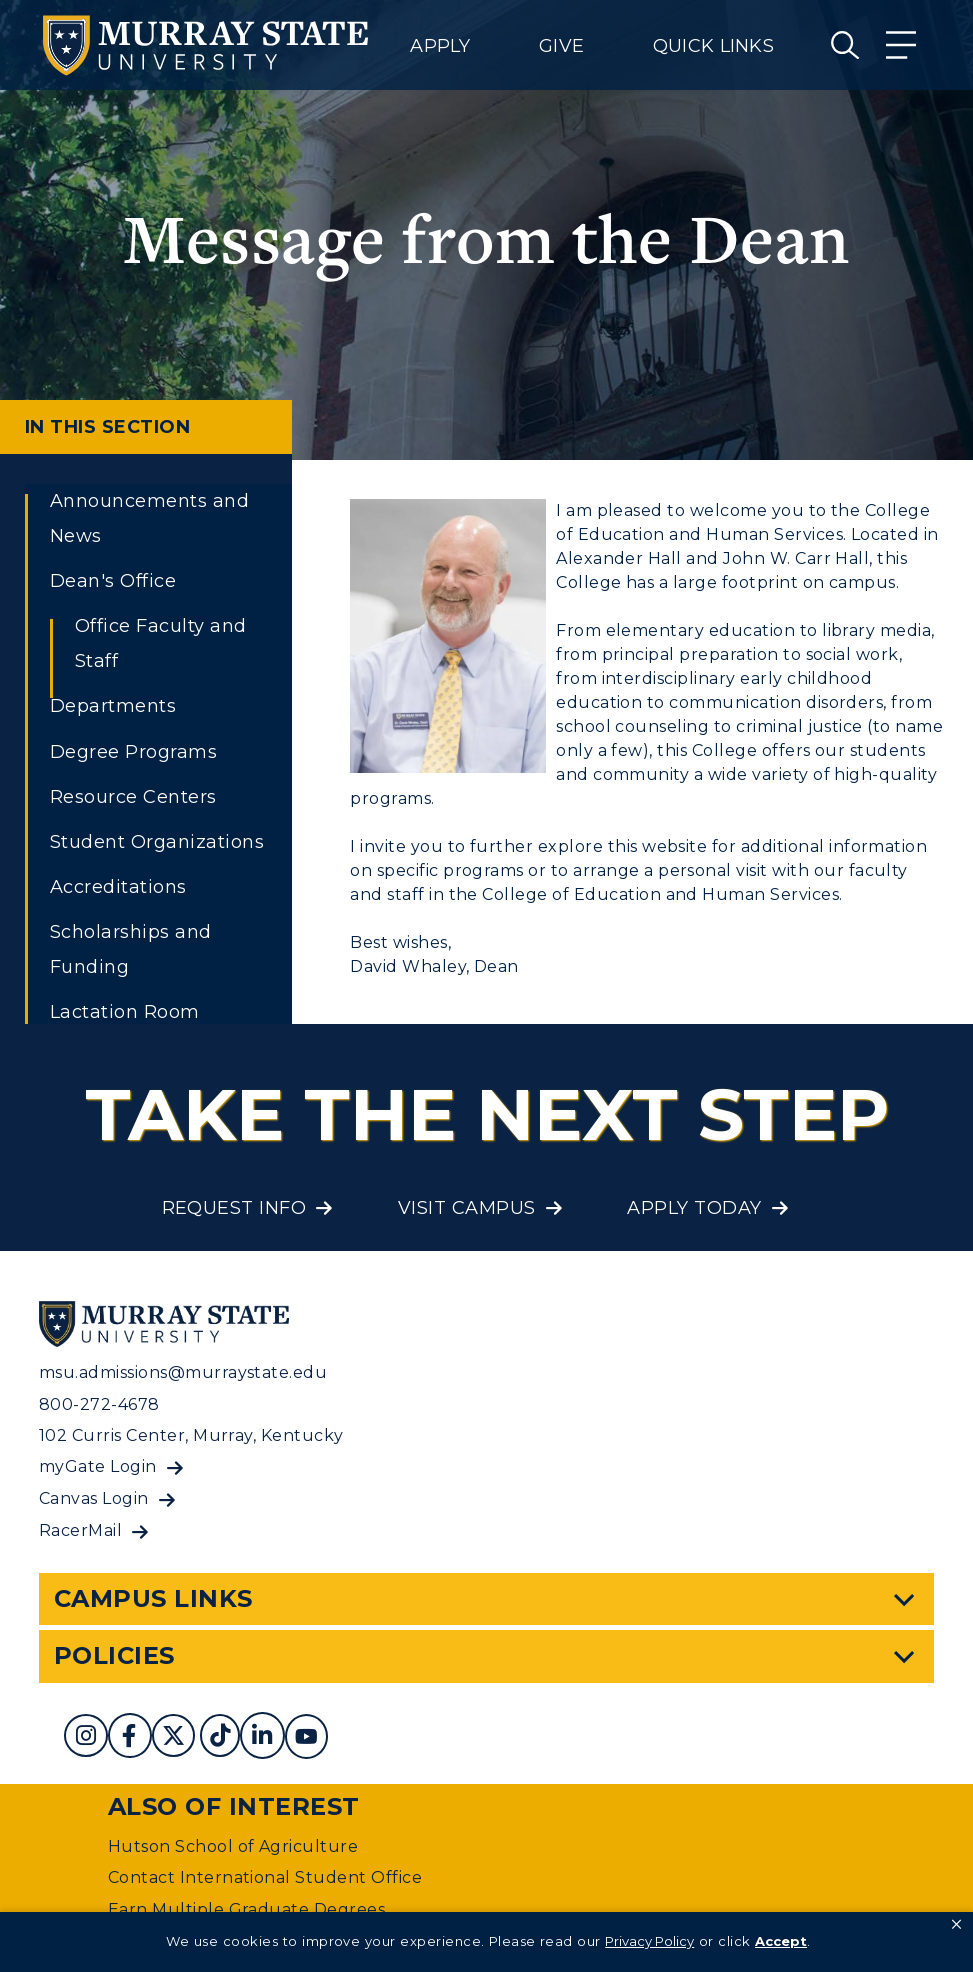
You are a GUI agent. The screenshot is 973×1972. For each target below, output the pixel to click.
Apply (440, 46)
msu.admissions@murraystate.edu (183, 1372)
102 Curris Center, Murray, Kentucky (191, 1435)
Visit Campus (467, 1208)
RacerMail (80, 1530)
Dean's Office (113, 581)
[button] (956, 1925)
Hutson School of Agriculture (233, 1846)
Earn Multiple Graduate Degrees (246, 1909)
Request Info (234, 1208)
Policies (114, 1655)
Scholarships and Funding (131, 949)
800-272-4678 (99, 1404)
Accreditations (118, 887)
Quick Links (713, 46)
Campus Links (153, 1598)
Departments (113, 706)
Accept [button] (781, 1941)
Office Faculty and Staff (161, 643)
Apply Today (694, 1208)
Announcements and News (149, 518)
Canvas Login (94, 1498)
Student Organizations (157, 842)
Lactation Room (125, 1012)
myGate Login (98, 1466)
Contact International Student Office (265, 1877)
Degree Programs (133, 752)
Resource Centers (133, 797)
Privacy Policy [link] (649, 1941)
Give (561, 46)
